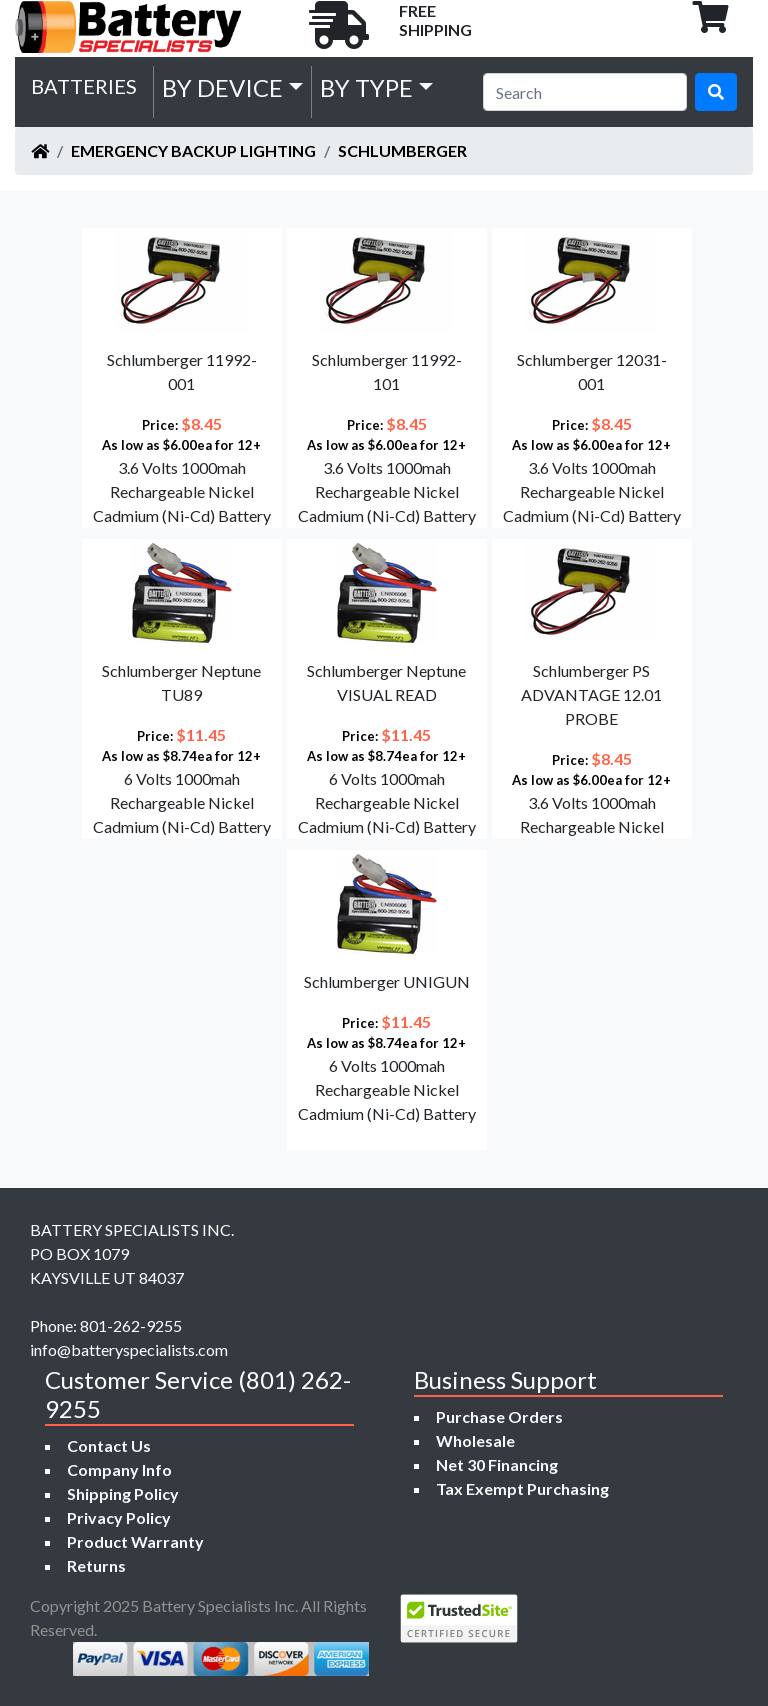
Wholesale (475, 1440)
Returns (96, 1565)
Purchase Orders (499, 1416)
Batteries (84, 86)
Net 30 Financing (497, 1464)
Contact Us (109, 1445)
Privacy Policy (119, 1517)
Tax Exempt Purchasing (522, 1488)
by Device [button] (222, 87)
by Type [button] (366, 87)
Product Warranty (135, 1541)
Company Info (119, 1469)
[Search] (585, 92)
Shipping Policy (123, 1493)
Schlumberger (402, 150)
